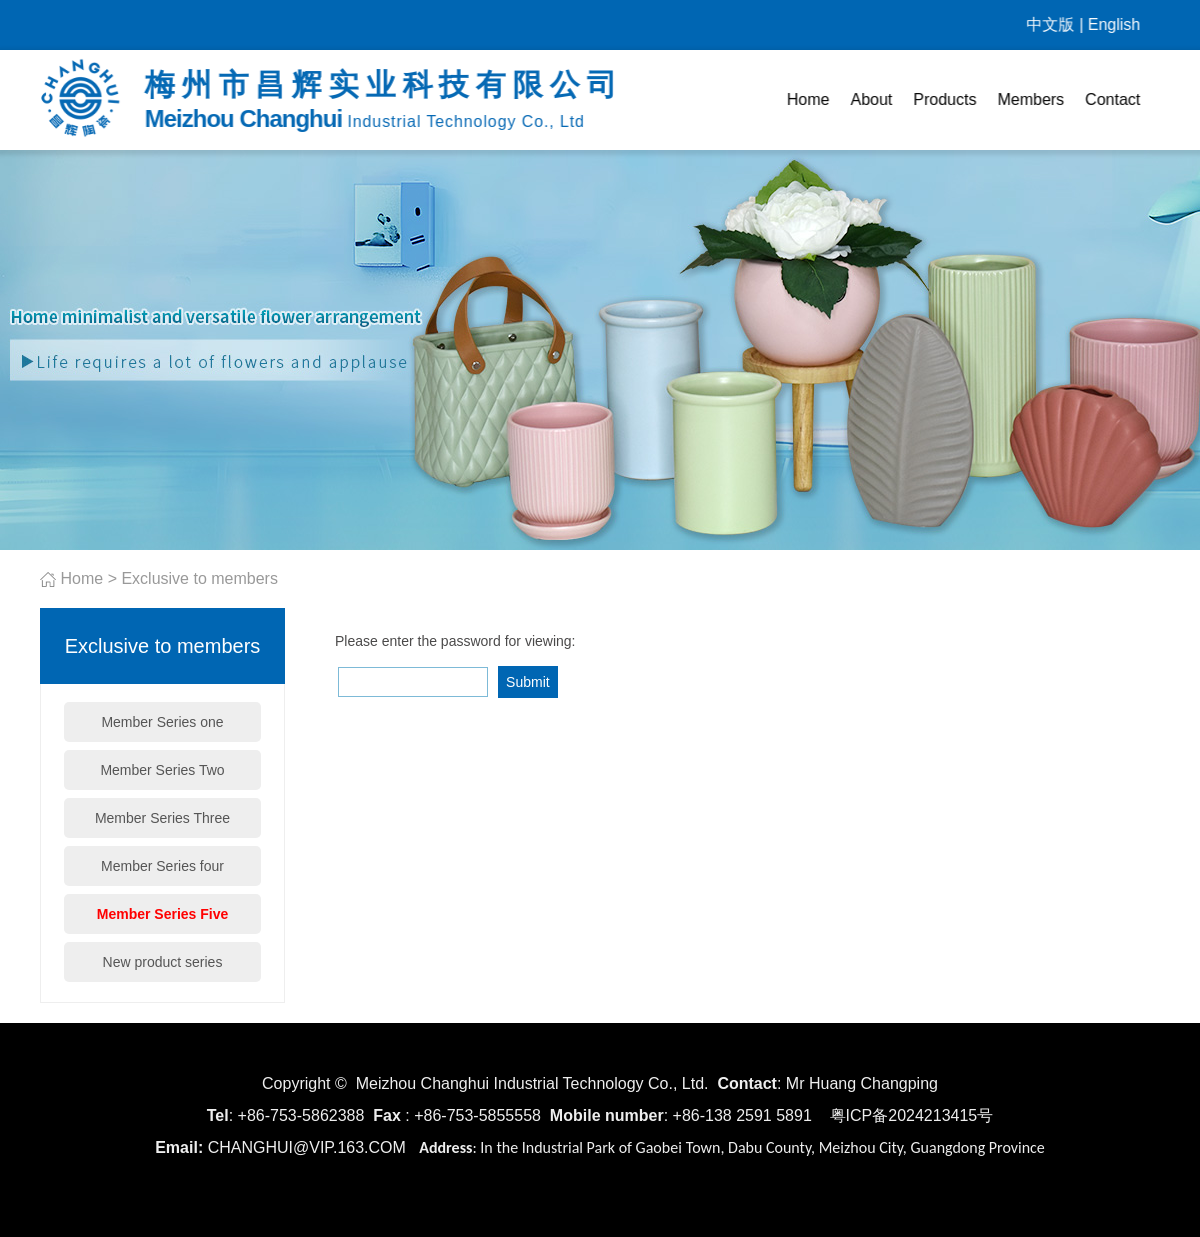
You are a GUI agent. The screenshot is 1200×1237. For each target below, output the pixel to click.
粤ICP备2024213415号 (912, 1115)
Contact (1113, 99)
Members (1031, 99)
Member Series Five (163, 914)
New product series (163, 962)
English (1114, 24)
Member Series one (162, 722)
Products (945, 99)
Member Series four (162, 866)
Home (808, 99)
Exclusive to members (199, 578)
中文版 (1051, 24)
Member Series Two (162, 770)
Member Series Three (162, 818)
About (872, 99)
